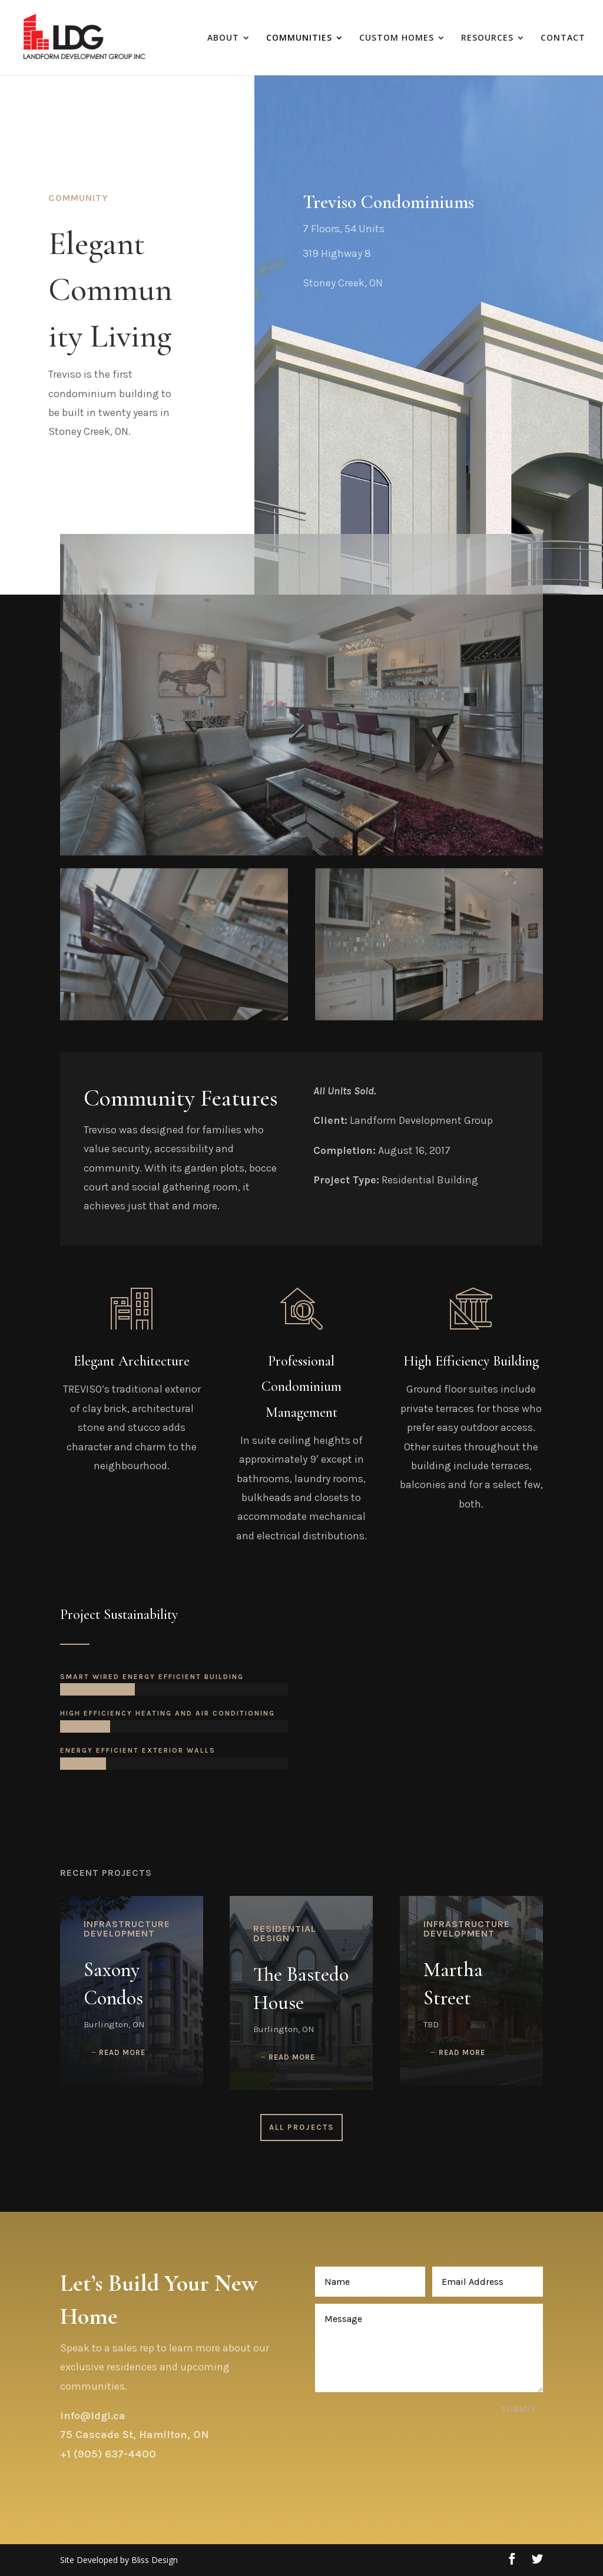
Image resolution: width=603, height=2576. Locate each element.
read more (122, 2052)
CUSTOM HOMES (396, 38)
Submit (518, 2409)
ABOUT (223, 38)
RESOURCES (487, 38)
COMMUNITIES (299, 38)
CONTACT (563, 38)
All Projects (301, 2127)
